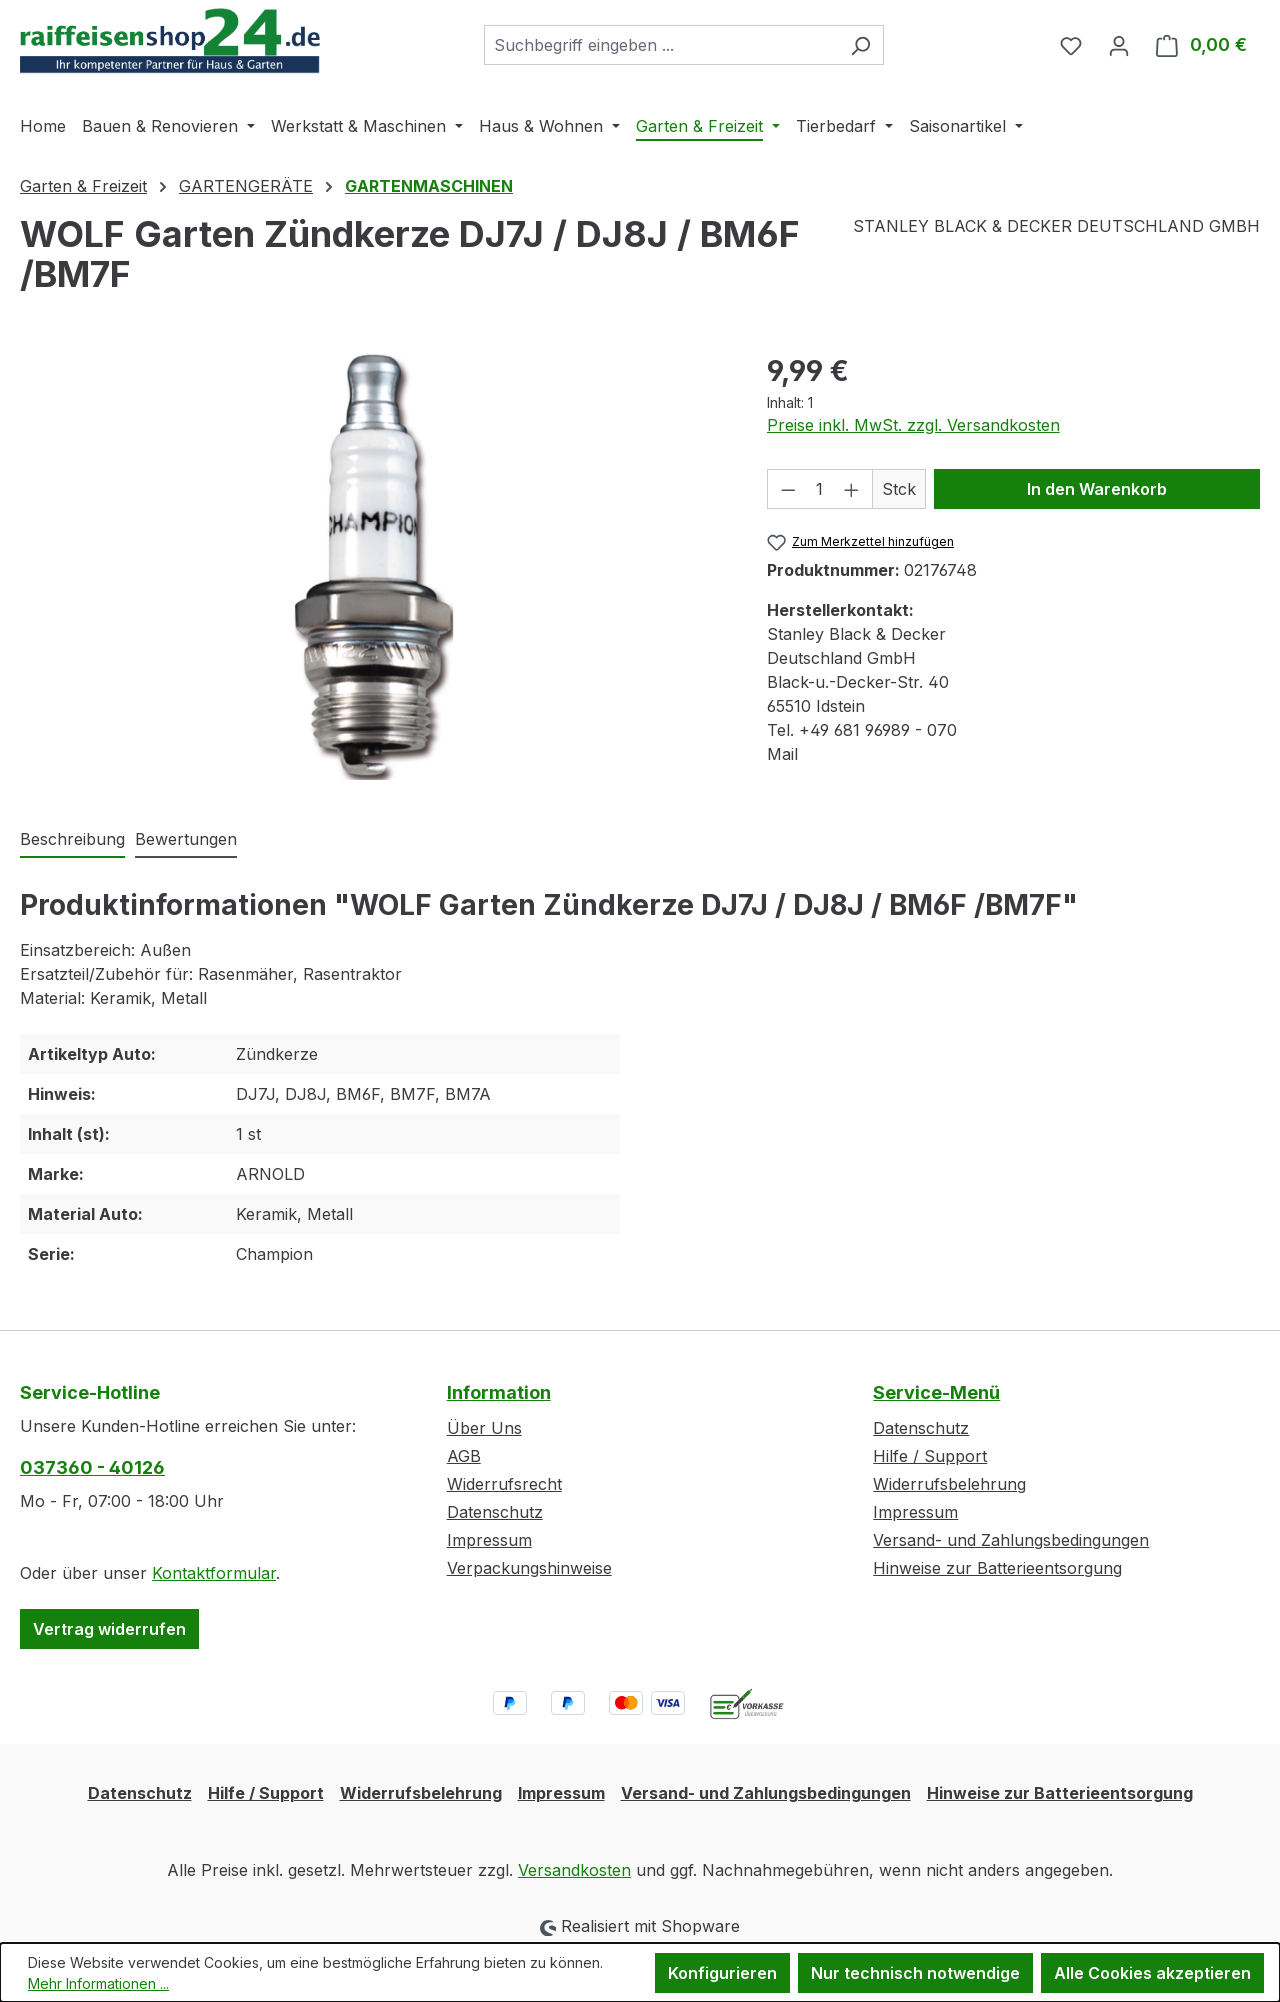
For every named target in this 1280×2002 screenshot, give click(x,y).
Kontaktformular (214, 1573)
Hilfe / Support (930, 1456)
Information (499, 1392)
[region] (373, 565)
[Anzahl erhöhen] (852, 489)
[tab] (72, 840)
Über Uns (484, 1428)
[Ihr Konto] (1119, 45)
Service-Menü (936, 1392)
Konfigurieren (722, 1973)
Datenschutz (495, 1512)
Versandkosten (574, 1870)
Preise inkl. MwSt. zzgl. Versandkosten (913, 425)
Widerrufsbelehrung (949, 1484)
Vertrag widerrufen (109, 1629)
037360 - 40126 (92, 1467)
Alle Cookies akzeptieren (1152, 1973)
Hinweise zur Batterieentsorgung (997, 1568)
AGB (464, 1456)
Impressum (489, 1540)
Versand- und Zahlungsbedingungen (1011, 1540)
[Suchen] (860, 45)
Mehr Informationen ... (98, 1983)
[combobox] (661, 45)
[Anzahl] (819, 489)
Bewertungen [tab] (186, 839)
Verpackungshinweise (529, 1568)
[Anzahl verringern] (788, 489)
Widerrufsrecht (504, 1484)
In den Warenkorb (1097, 489)
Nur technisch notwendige (915, 1973)
